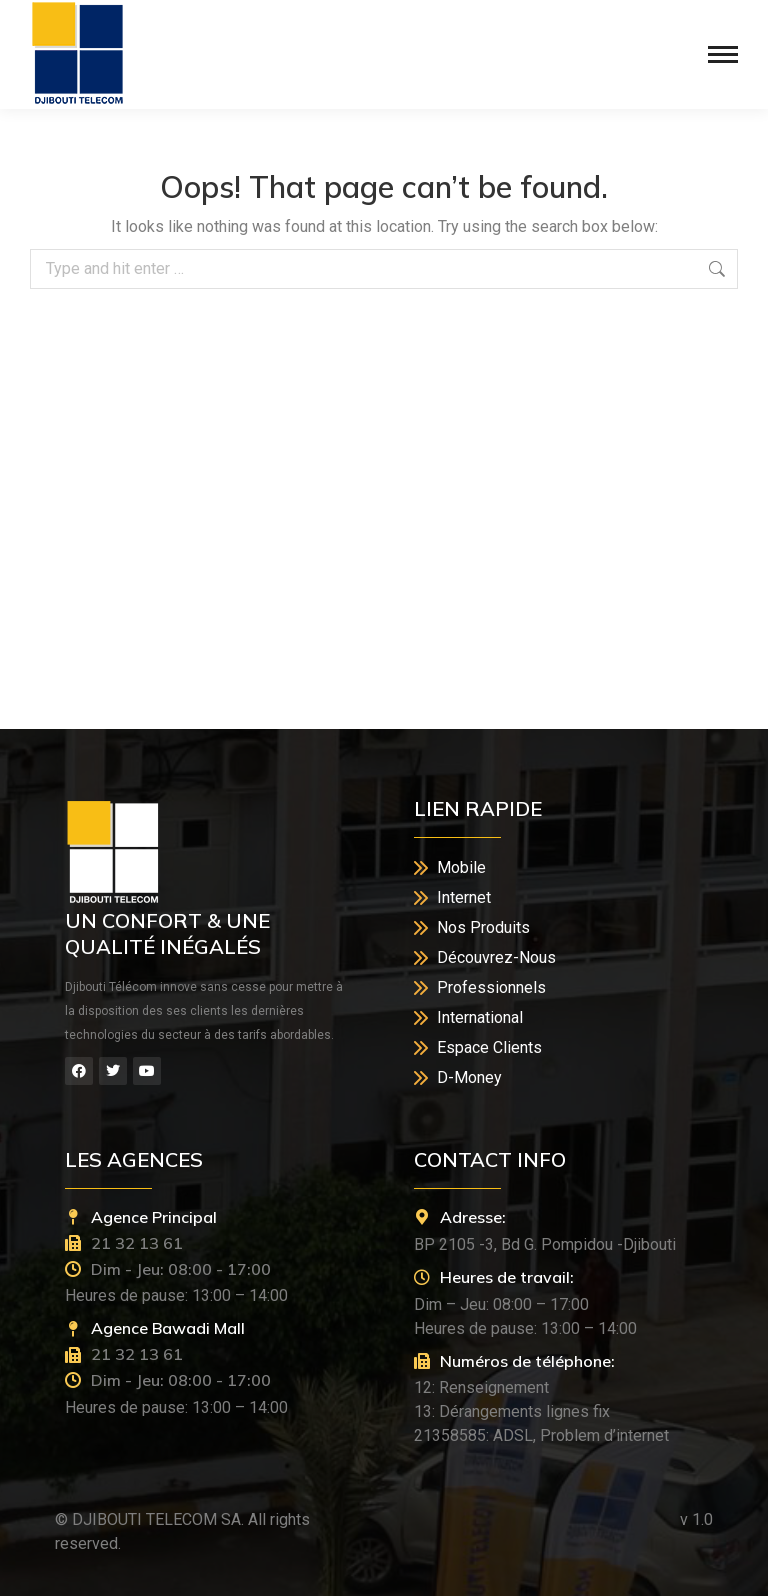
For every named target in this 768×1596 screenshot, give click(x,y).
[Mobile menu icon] (723, 54)
